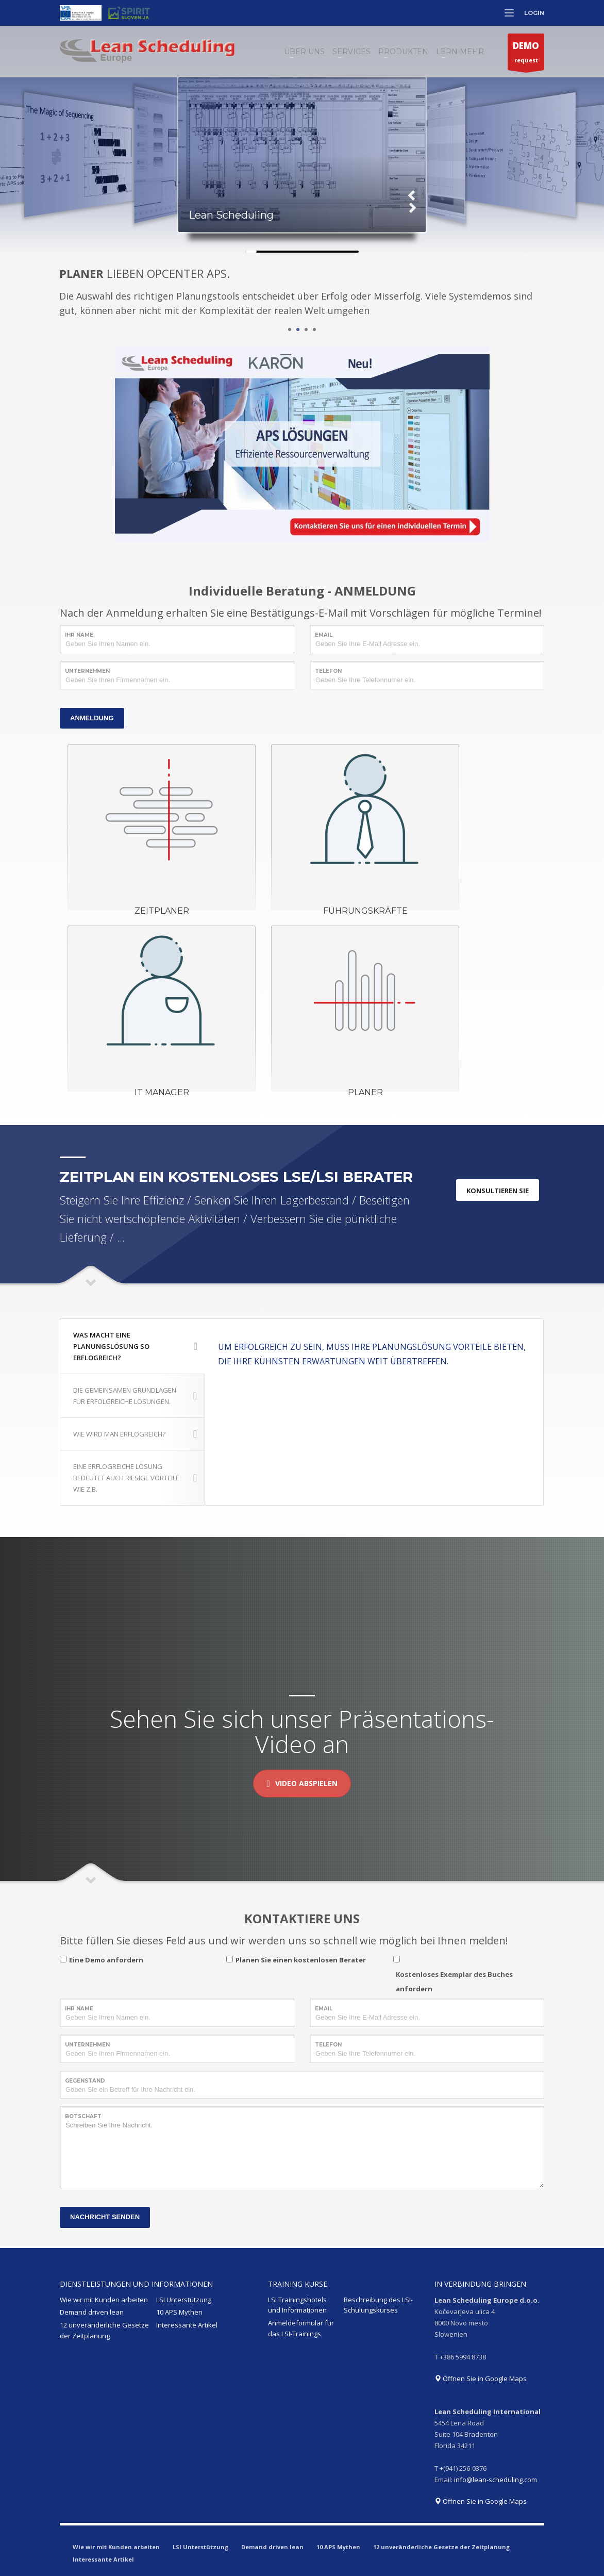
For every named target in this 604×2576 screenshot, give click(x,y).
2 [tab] (298, 329)
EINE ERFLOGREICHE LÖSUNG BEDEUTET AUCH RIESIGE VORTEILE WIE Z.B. (135, 1478)
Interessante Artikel (186, 2325)
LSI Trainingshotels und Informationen (297, 2305)
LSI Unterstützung (183, 2299)
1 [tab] (290, 329)
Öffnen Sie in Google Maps (480, 2378)
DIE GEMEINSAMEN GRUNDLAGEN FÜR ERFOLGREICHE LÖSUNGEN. (135, 1395)
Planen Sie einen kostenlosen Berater (301, 1959)
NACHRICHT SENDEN (105, 2217)
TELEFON (328, 671)
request (526, 54)
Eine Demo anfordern (106, 1959)
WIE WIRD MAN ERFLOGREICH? (135, 1434)
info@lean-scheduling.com (495, 2479)
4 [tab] (314, 329)
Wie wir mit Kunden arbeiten (104, 2299)
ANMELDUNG (92, 718)
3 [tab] (306, 329)
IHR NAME (79, 635)
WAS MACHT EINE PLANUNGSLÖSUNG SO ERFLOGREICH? (135, 1346)
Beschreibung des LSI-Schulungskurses (378, 2305)
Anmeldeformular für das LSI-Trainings (301, 2328)
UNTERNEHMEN (87, 671)
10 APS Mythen (179, 2312)
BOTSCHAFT (83, 2116)
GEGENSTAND (85, 2080)
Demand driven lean (92, 2312)
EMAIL (323, 635)
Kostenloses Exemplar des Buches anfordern (454, 1981)
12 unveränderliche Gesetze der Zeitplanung (104, 2330)
